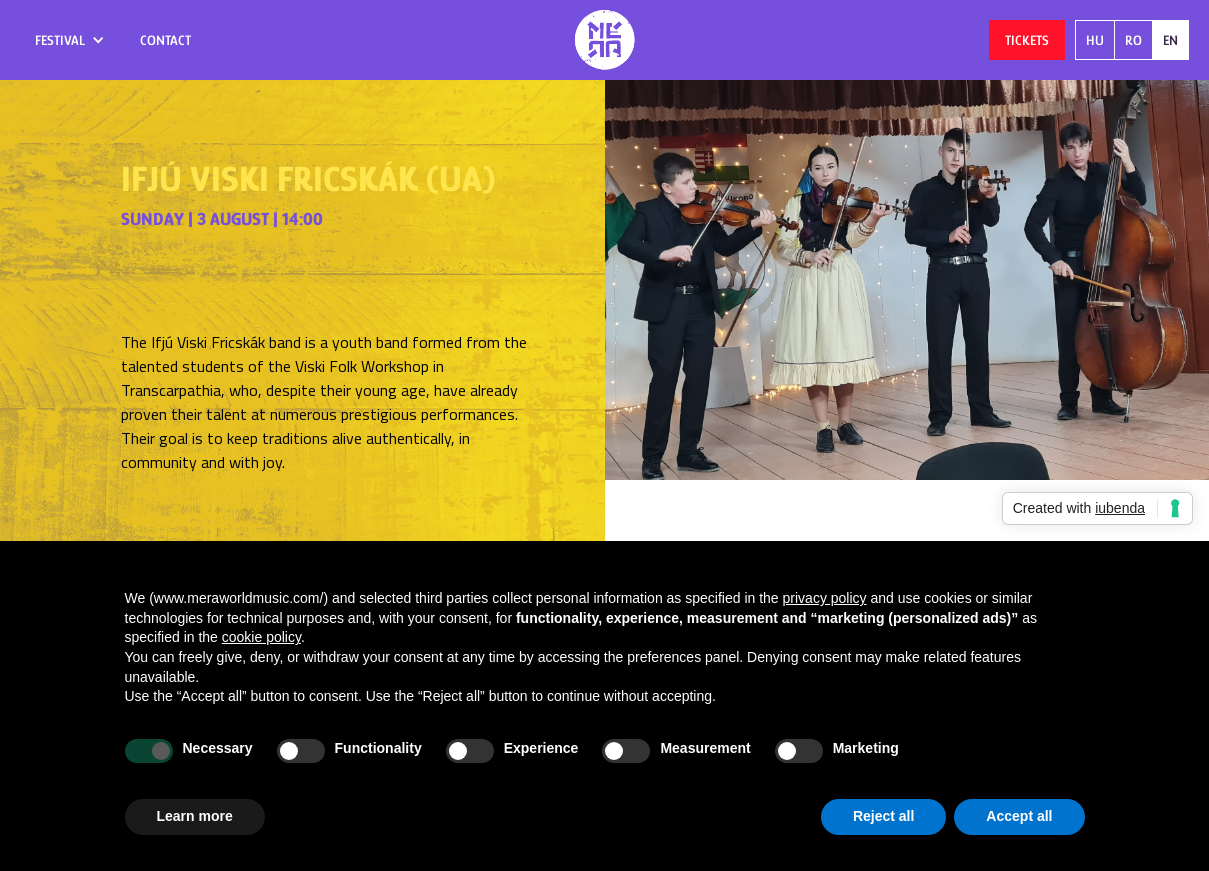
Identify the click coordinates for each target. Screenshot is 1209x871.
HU (1095, 40)
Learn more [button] (195, 816)
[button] (70, 40)
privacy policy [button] (825, 598)
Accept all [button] (1019, 816)
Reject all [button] (883, 816)
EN (1170, 40)
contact (165, 40)
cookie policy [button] (261, 637)
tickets (1027, 40)
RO (1133, 40)
